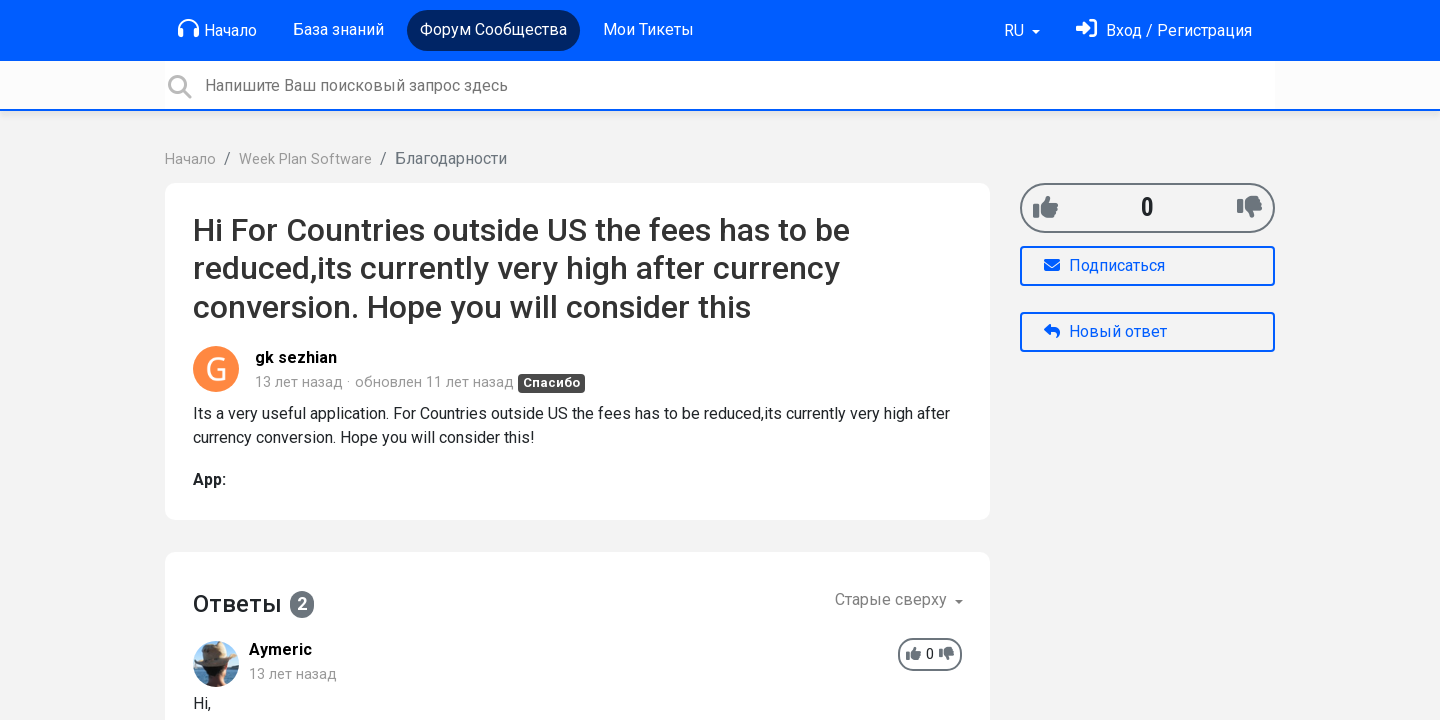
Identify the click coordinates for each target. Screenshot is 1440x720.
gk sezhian (296, 357)
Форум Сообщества (493, 29)
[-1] (1249, 207)
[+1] (1045, 207)
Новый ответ (1105, 331)
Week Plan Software (305, 159)
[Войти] (1164, 30)
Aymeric (280, 649)
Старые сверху (893, 599)
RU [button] (1016, 30)
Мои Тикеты (648, 29)
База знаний (338, 29)
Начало (217, 29)
